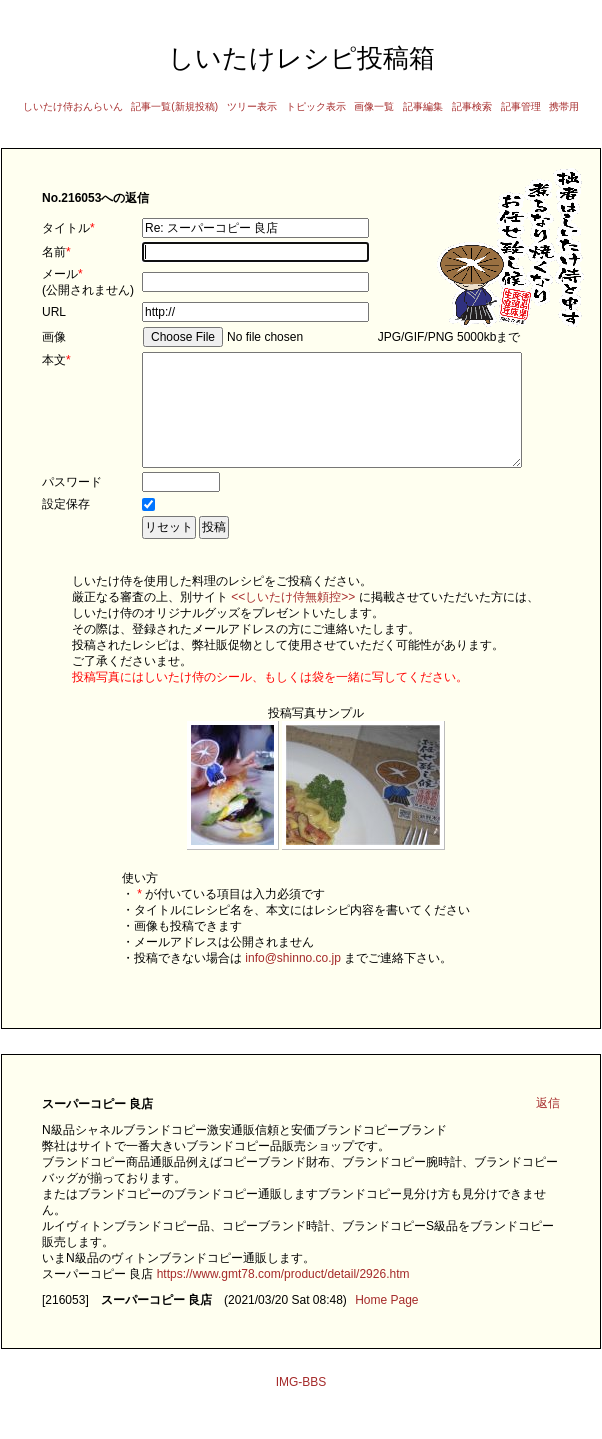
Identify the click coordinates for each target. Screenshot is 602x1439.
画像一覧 (374, 106)
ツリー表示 (252, 106)
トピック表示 (316, 106)
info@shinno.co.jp (293, 982)
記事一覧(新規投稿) (174, 106)
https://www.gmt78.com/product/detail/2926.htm (283, 1298)
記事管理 (521, 106)
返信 (548, 1127)
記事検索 (472, 106)
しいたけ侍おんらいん (73, 106)
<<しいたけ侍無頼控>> (293, 621)
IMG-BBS (301, 1406)
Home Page (386, 1324)
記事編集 (423, 106)
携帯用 (564, 106)
